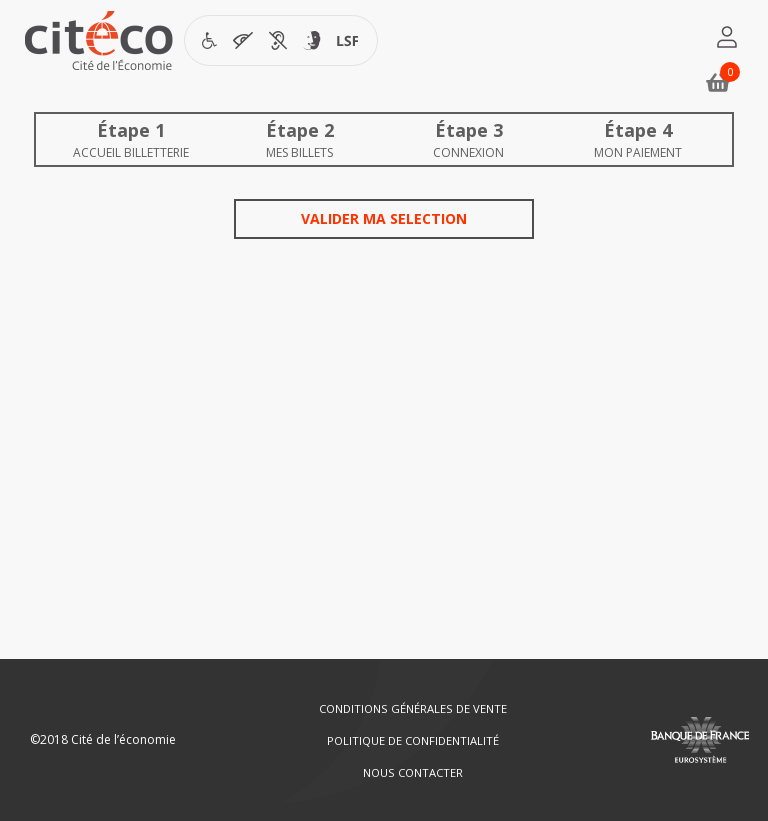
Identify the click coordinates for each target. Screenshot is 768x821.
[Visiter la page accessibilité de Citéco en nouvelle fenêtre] (281, 40)
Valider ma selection (384, 218)
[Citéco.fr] (99, 46)
